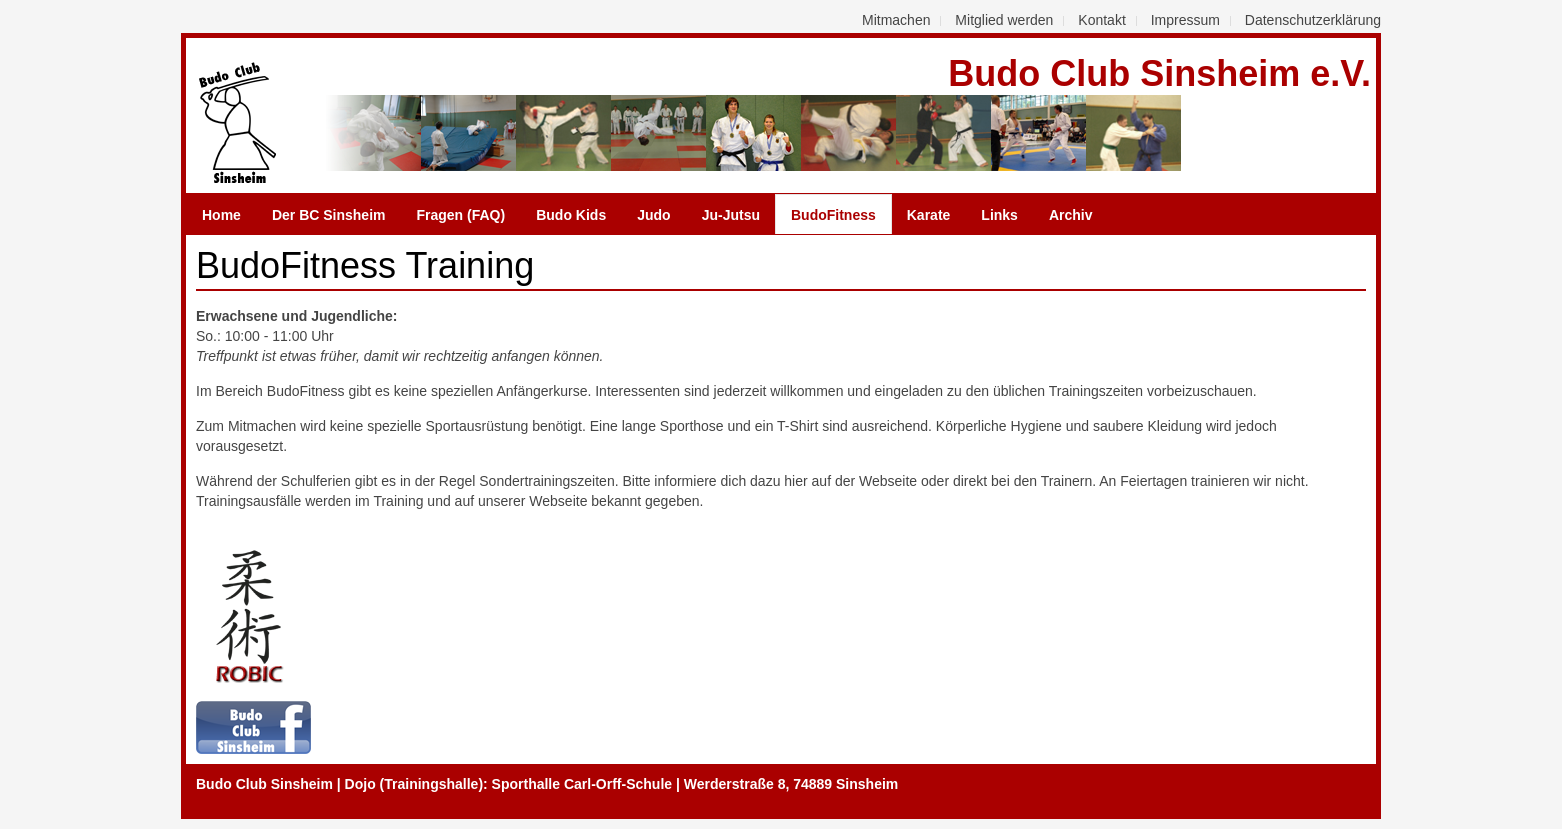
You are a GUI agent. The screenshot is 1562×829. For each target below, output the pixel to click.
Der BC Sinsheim (329, 215)
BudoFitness (833, 215)
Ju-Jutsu (731, 215)
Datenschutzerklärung (1313, 20)
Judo (653, 215)
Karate (929, 215)
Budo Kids (571, 215)
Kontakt (1101, 20)
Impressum (1185, 20)
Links (999, 215)
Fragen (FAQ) (461, 215)
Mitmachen (896, 20)
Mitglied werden (1004, 20)
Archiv (1071, 215)
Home (221, 215)
